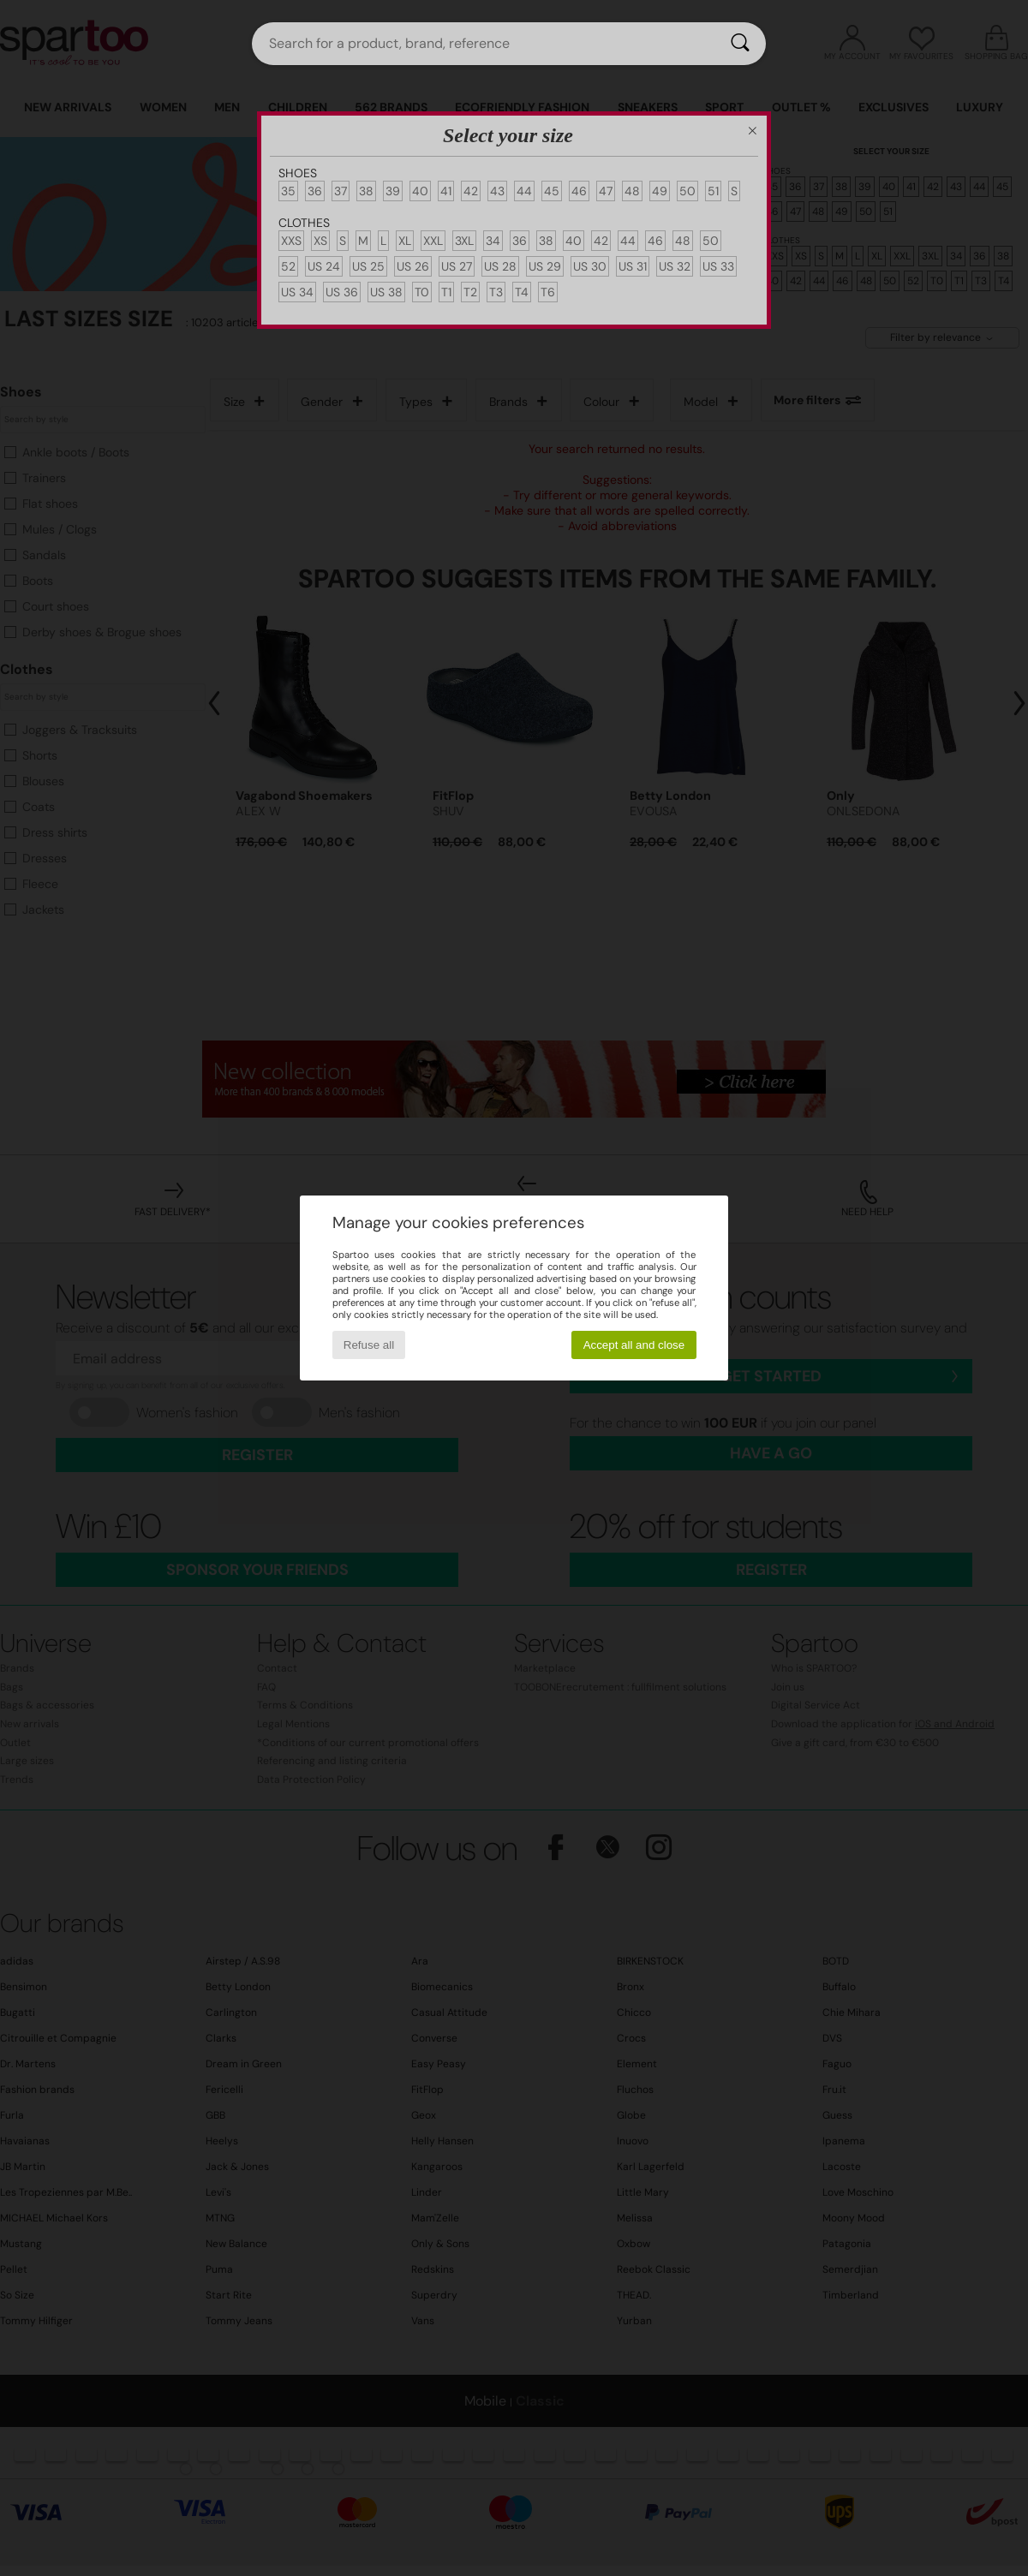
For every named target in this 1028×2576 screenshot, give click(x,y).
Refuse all (369, 1345)
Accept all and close (634, 1345)
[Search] (740, 43)
